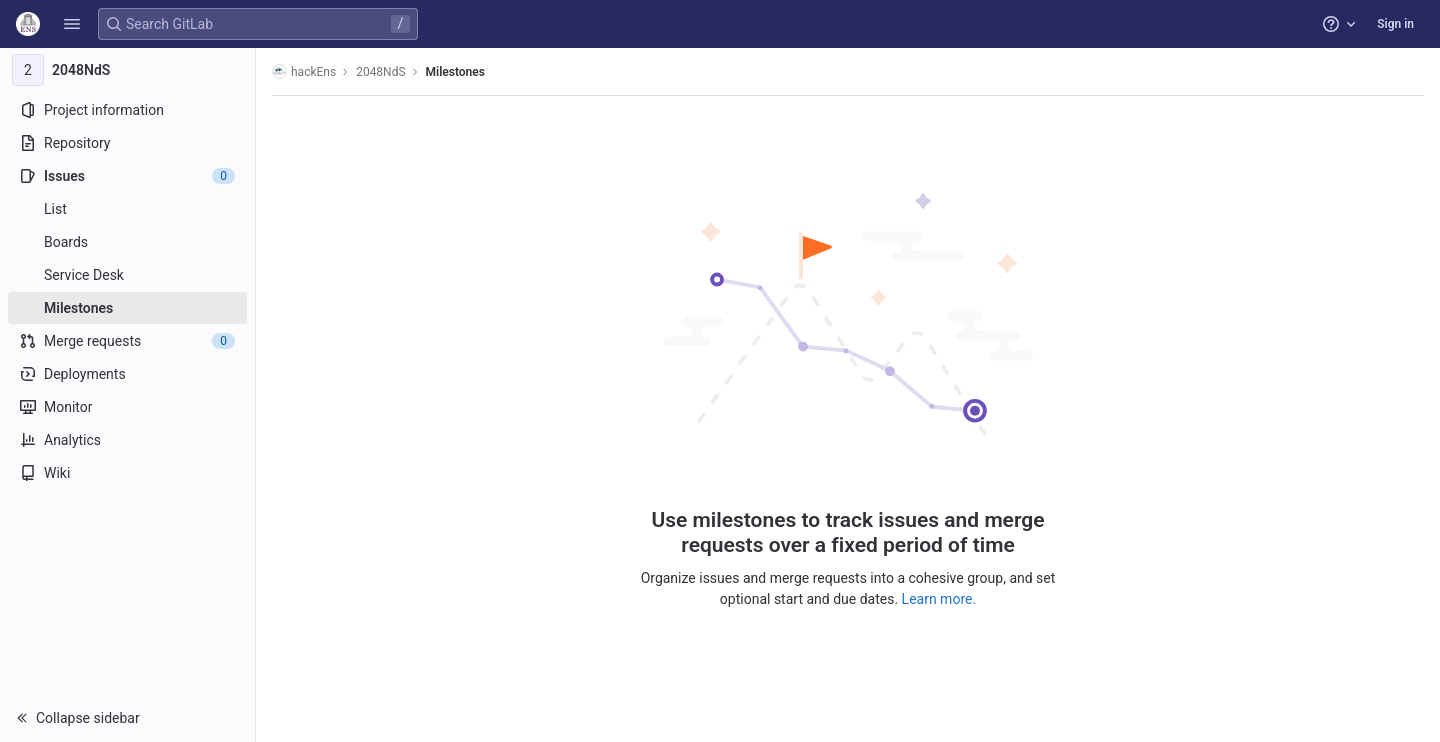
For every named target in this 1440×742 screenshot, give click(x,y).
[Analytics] (127, 440)
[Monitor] (127, 407)
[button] (72, 24)
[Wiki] (127, 473)
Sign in (1395, 24)
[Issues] (127, 176)
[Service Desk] (127, 275)
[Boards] (127, 242)
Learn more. (939, 599)
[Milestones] (127, 308)
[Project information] (127, 110)
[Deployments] (127, 374)
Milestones (455, 72)
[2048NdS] (128, 70)
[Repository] (127, 143)
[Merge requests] (127, 341)
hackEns (304, 71)
